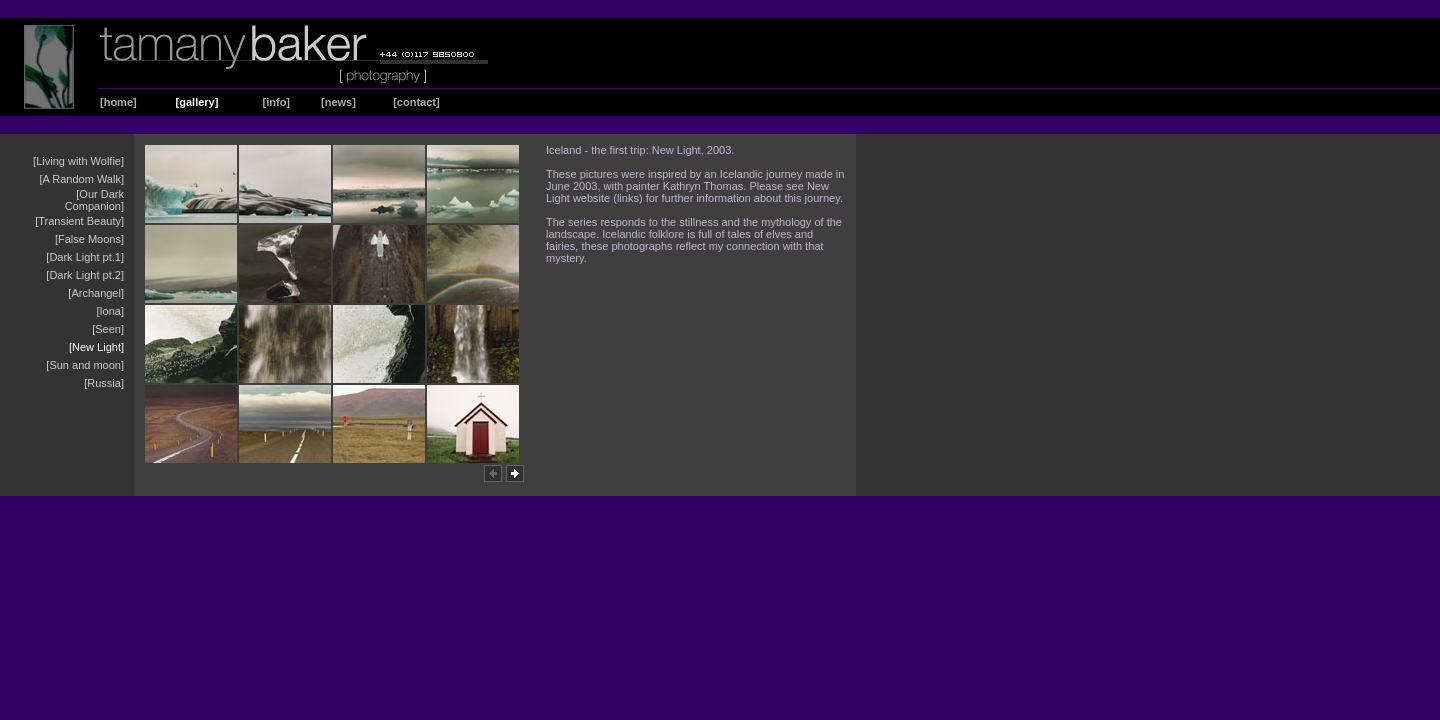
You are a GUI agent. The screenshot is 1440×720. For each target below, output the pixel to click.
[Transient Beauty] (79, 221)
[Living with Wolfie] (78, 161)
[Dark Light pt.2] (85, 275)
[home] (118, 102)
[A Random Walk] (81, 179)
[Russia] (104, 383)
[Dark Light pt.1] (85, 257)
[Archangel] (96, 293)
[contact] (416, 102)
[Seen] (108, 329)
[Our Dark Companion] (94, 200)
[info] (276, 102)
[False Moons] (89, 239)
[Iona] (110, 311)
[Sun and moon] (85, 365)
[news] (338, 102)
